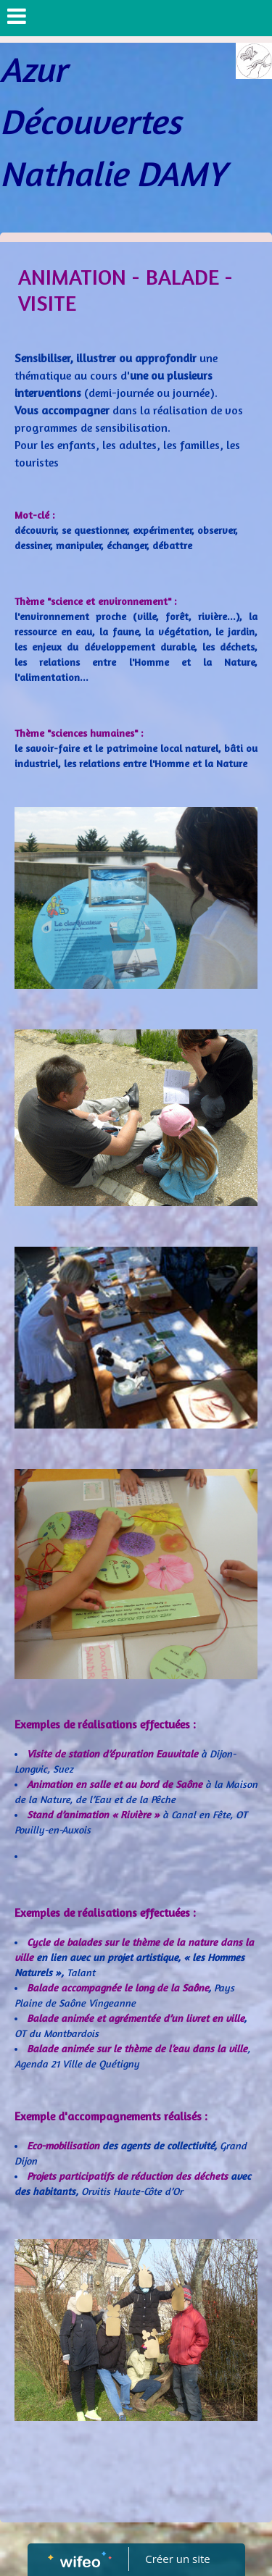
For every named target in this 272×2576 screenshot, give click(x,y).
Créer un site (177, 2558)
